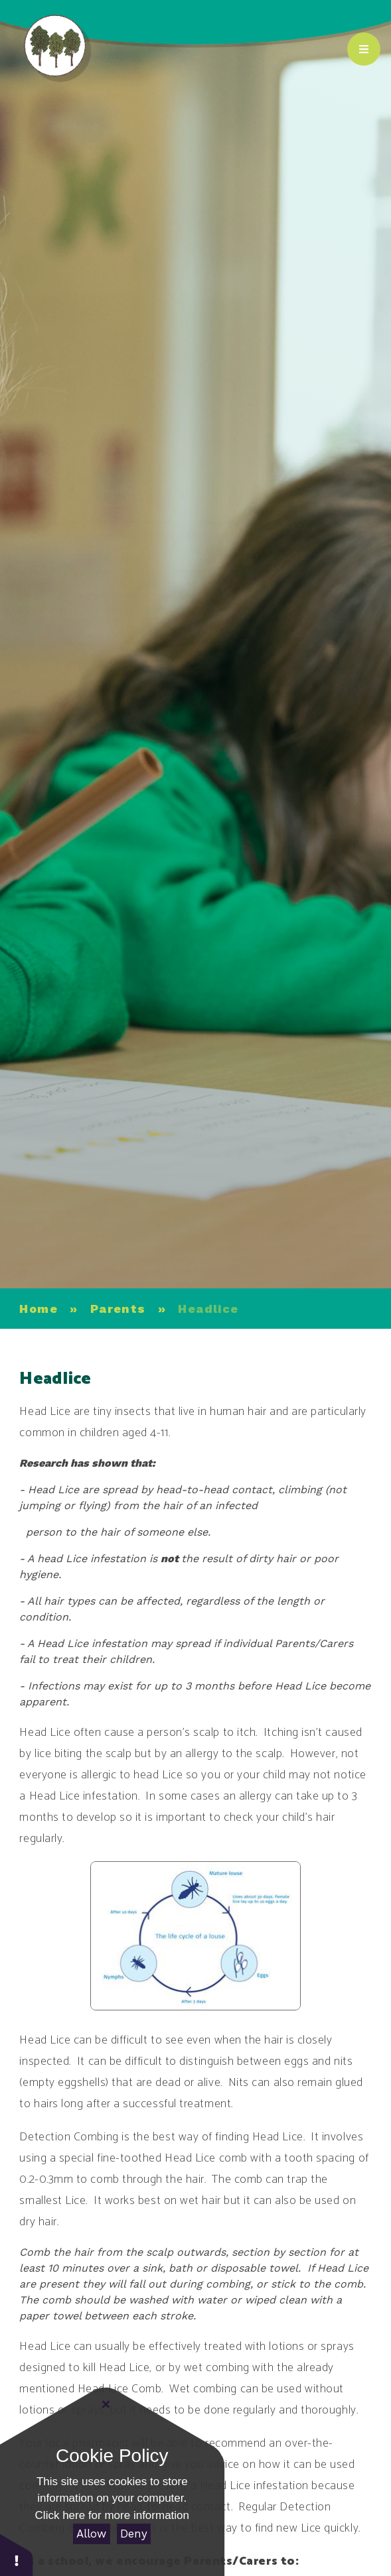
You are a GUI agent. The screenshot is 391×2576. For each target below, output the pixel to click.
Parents (118, 1309)
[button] (16, 2554)
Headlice (208, 1309)
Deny (133, 2533)
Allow (91, 2533)
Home (38, 1309)
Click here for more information (112, 2515)
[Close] (106, 2404)
